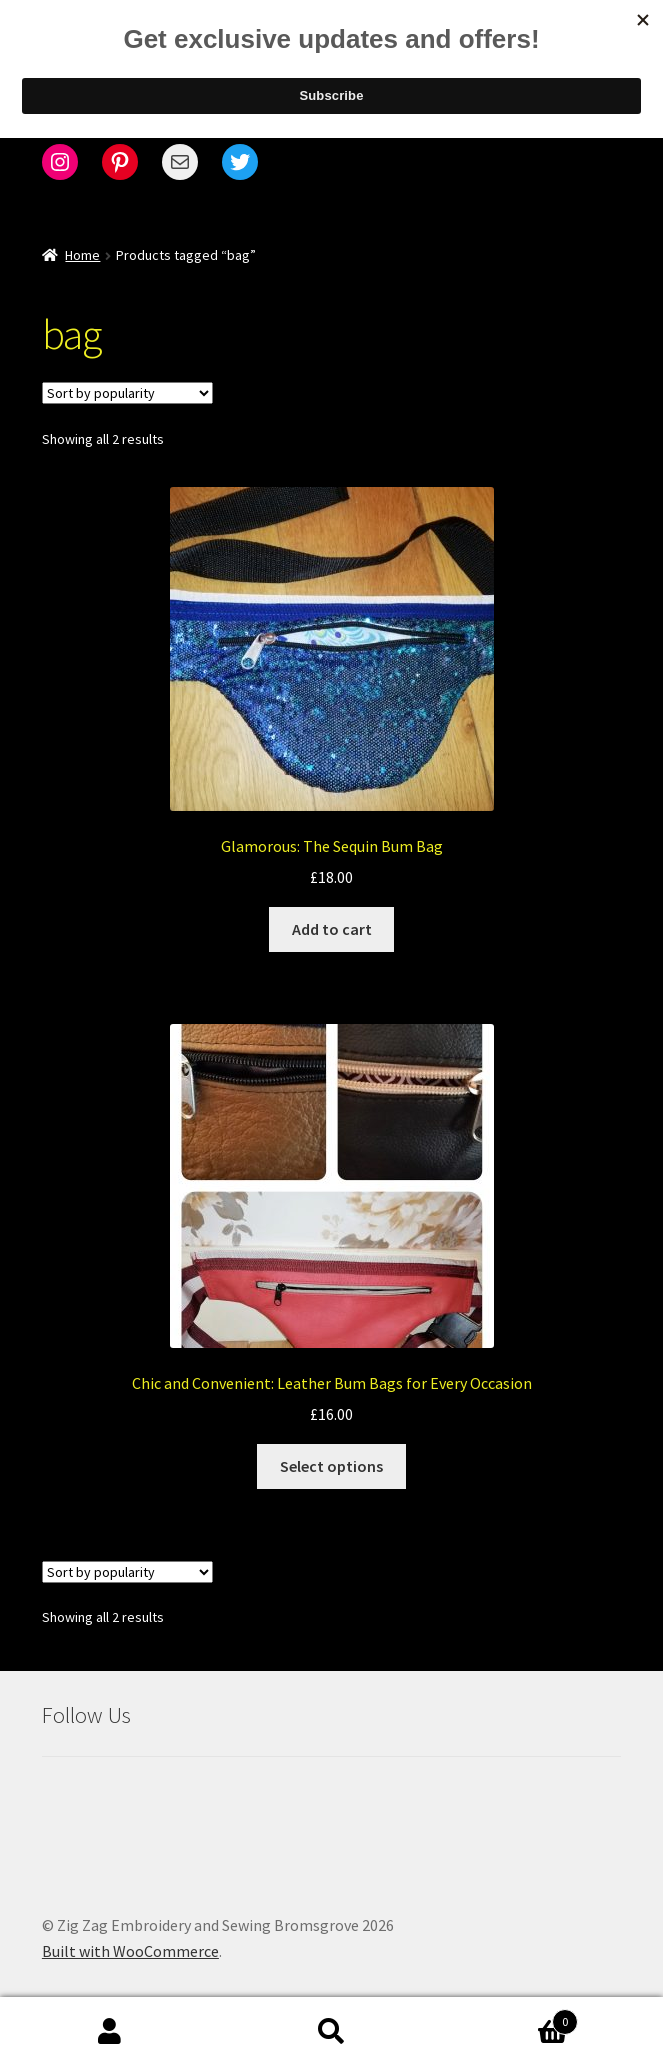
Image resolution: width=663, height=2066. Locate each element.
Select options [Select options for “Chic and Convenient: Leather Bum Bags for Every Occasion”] (331, 1466)
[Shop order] (127, 393)
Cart (510, 2017)
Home (82, 255)
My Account (110, 2032)
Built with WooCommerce (130, 1951)
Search (331, 2032)
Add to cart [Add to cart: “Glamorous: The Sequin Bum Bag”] (332, 929)
